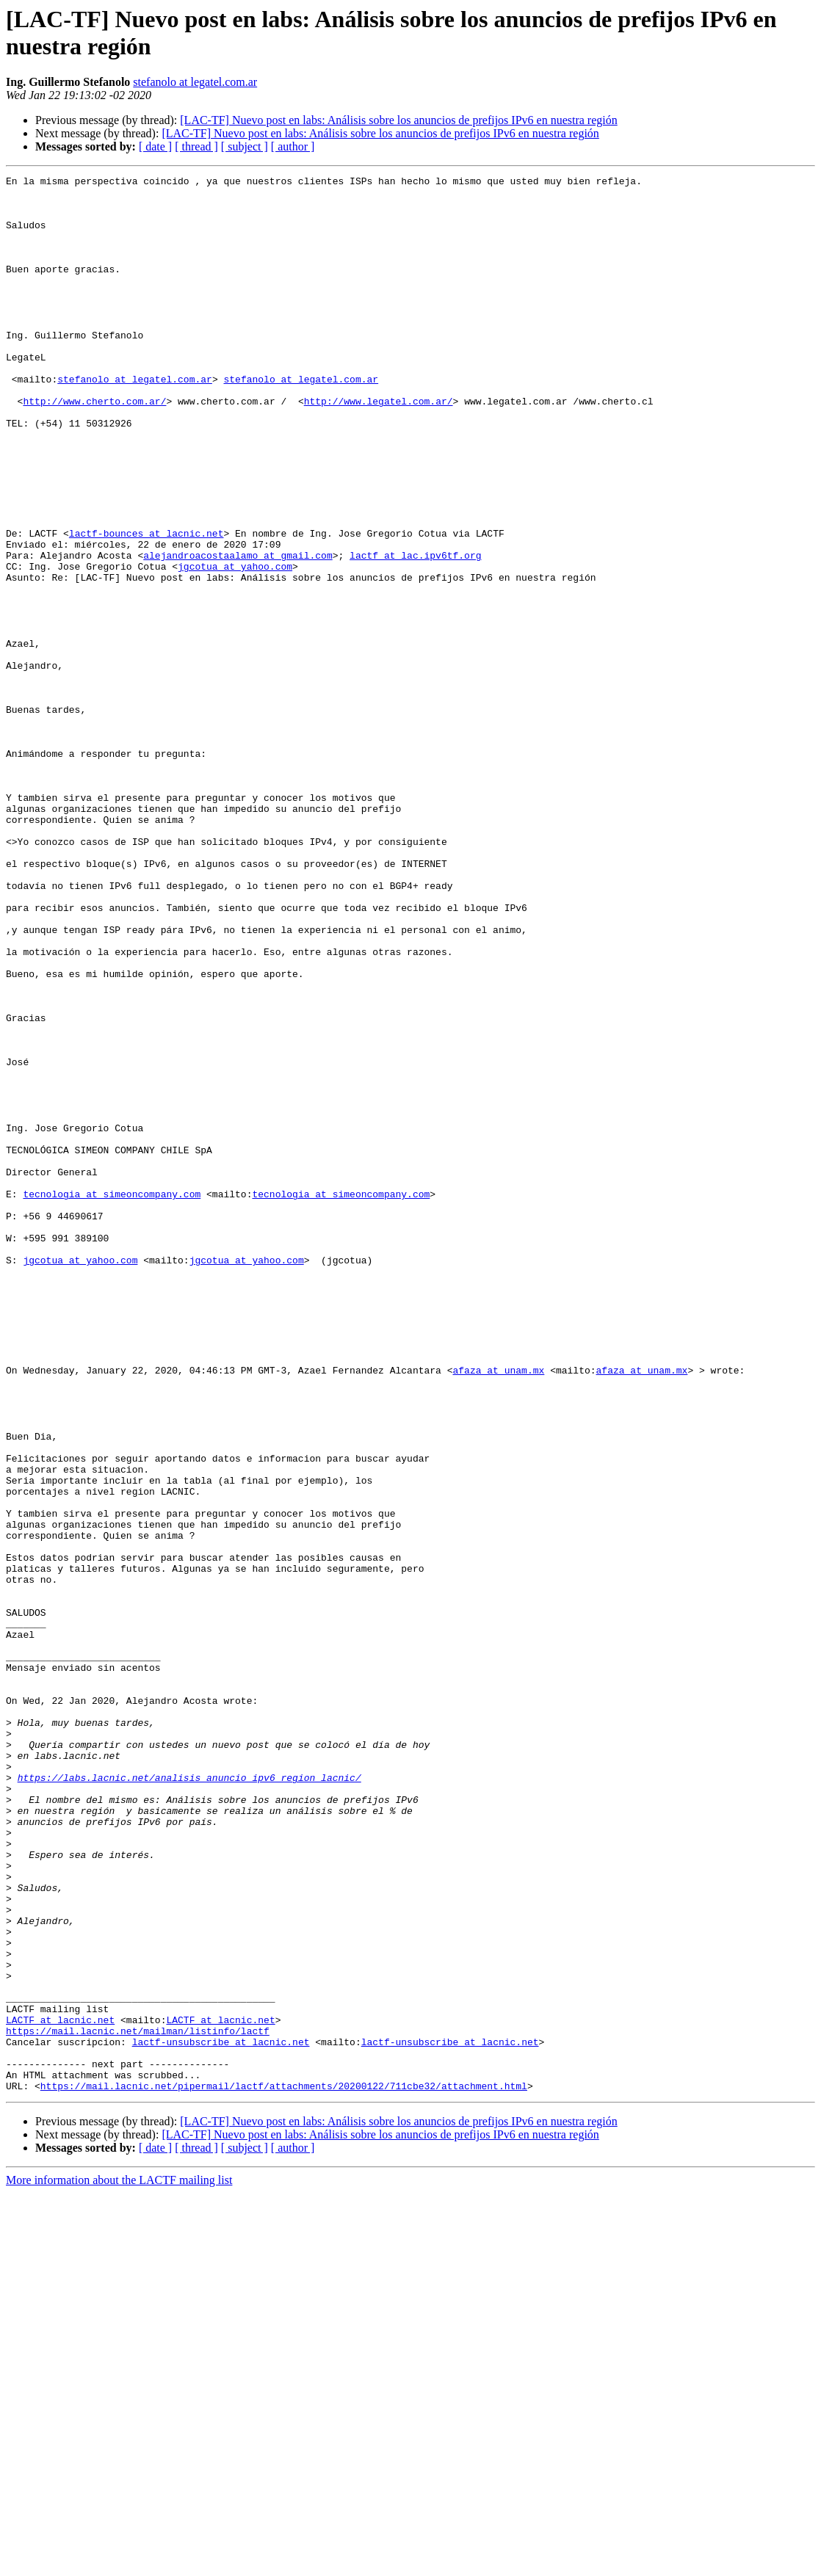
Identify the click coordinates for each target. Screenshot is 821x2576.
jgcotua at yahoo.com (235, 645)
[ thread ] (196, 146)
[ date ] (155, 146)
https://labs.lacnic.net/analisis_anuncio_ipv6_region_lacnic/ (189, 2098)
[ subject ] (244, 146)
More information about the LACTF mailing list (119, 2563)
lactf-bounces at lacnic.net (146, 605)
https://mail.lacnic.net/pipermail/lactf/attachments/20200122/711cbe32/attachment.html (283, 2468)
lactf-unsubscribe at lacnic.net (221, 2416)
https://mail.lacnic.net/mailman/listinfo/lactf (138, 2402)
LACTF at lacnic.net (60, 2389)
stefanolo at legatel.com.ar (195, 82)
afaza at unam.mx (498, 1610)
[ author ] (293, 146)
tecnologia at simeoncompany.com (111, 1398)
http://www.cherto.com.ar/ (94, 447)
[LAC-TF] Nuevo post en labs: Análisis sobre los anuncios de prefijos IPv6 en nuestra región (398, 120)
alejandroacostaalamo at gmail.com (237, 632)
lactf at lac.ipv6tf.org (415, 632)
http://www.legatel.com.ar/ (378, 447)
